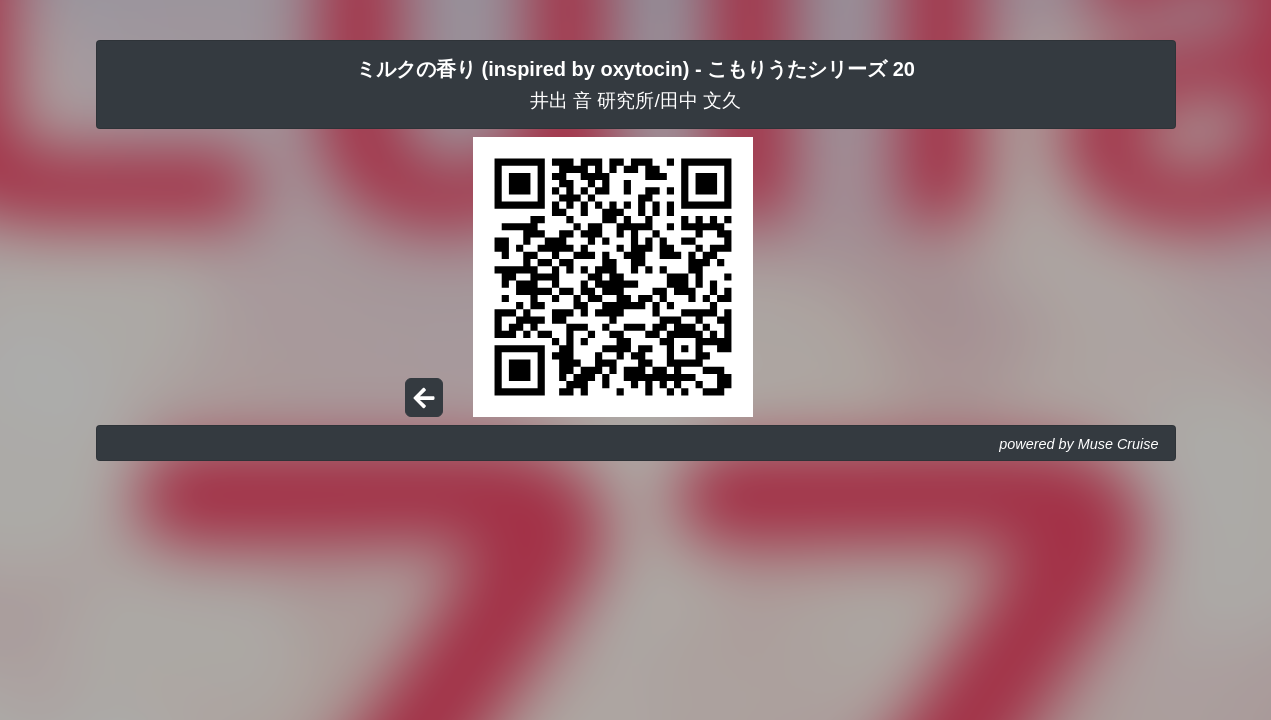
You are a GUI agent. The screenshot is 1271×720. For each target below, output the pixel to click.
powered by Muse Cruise (1078, 444)
